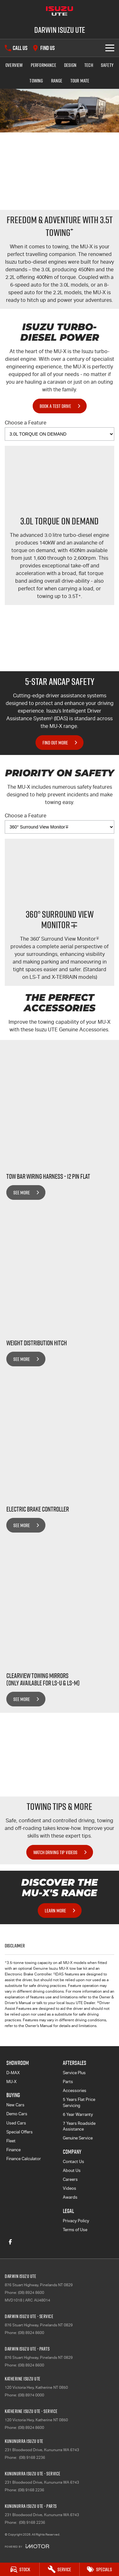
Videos (69, 2188)
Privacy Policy (76, 2220)
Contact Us (73, 2161)
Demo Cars (16, 2113)
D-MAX (13, 2072)
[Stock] (19, 2569)
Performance (43, 64)
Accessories (74, 2090)
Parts (68, 2081)
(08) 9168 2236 (31, 2457)
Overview (14, 64)
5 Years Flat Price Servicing (79, 2102)
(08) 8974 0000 (31, 2395)
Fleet (11, 2140)
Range (57, 80)
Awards (70, 2197)
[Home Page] (59, 11)
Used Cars (16, 2123)
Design (70, 64)
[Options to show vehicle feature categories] (59, 434)
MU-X (11, 2081)
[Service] (59, 2569)
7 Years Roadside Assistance (79, 2126)
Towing (36, 80)
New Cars (15, 2105)
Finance (13, 2149)
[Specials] (99, 2569)
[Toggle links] (27, 2546)
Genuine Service (78, 2138)
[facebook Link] (10, 2242)
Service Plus (74, 2072)
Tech (88, 64)
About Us (72, 2170)
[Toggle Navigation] (109, 48)
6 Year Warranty (78, 2114)
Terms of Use (75, 2229)
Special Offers (19, 2132)
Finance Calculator (23, 2158)
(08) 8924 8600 (31, 2292)
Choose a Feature (59, 430)
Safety (107, 64)
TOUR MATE (79, 80)
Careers (70, 2179)
